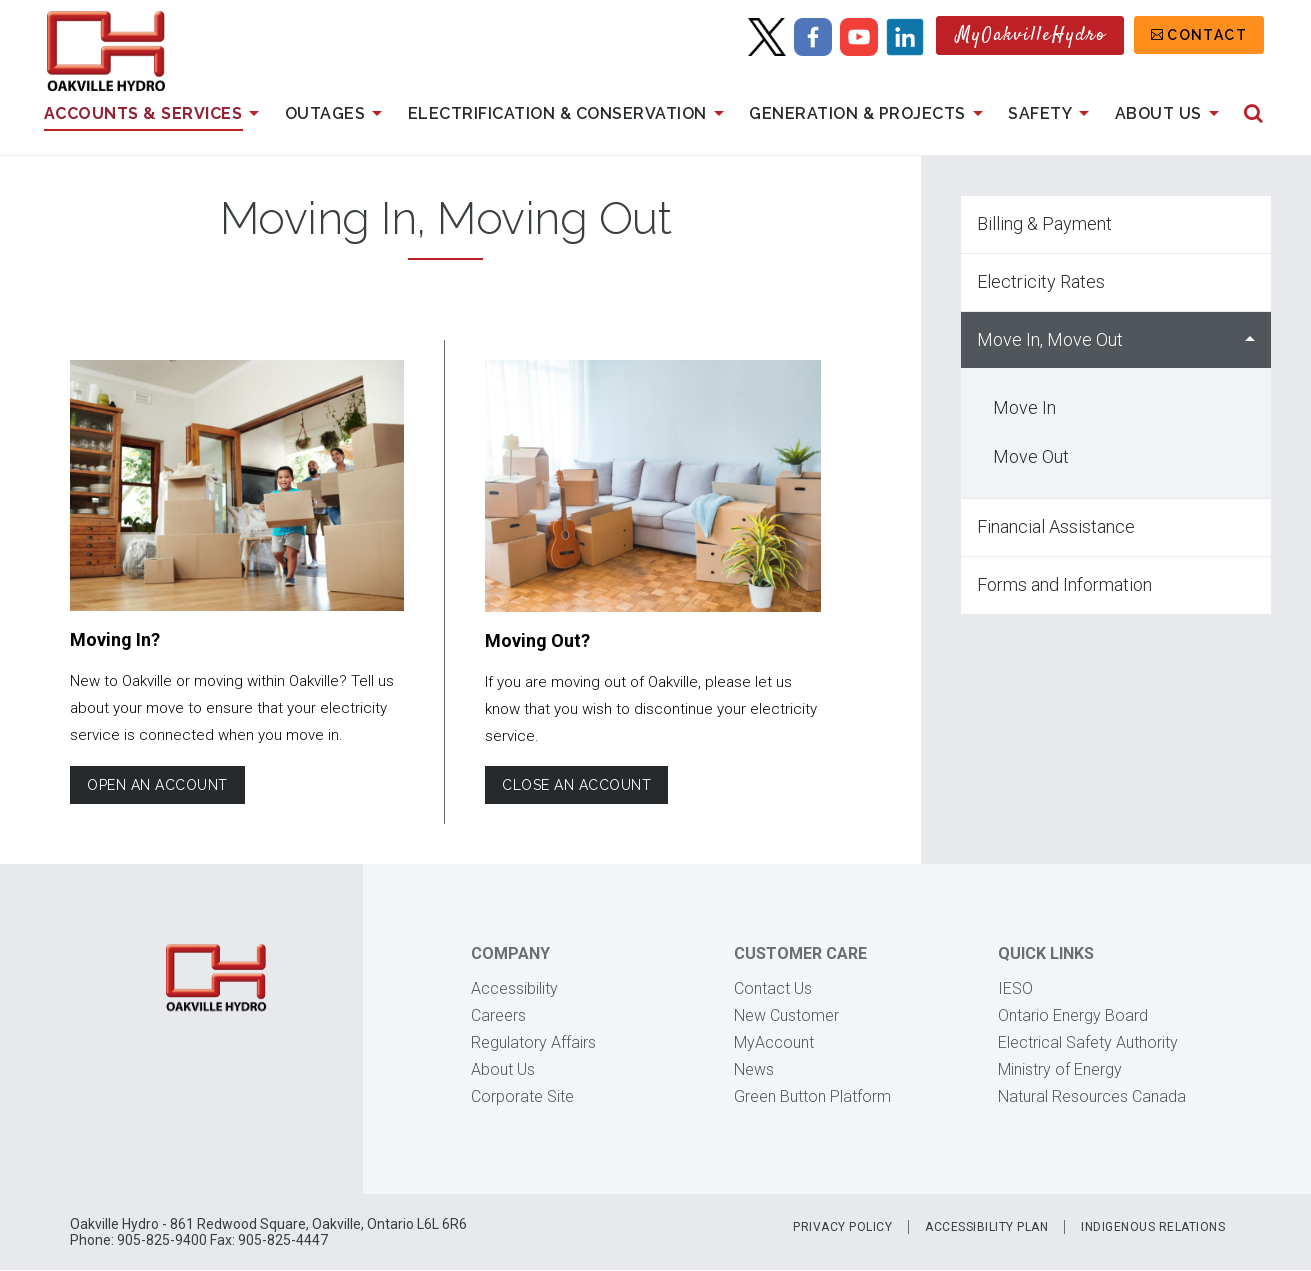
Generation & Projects (869, 114)
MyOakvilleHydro (1031, 35)
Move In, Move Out (1050, 339)
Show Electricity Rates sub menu (1250, 282)
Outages (337, 114)
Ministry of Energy (1060, 1069)
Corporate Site (522, 1096)
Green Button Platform (812, 1096)
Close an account (576, 785)
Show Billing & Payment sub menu (1250, 224)
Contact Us (773, 988)
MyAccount (774, 1042)
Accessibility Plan (986, 1227)
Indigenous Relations (1153, 1227)
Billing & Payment (1044, 223)
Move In (1024, 407)
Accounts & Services (155, 114)
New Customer (786, 1015)
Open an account (157, 785)
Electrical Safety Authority (1088, 1042)
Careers (498, 1015)
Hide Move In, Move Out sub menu (1250, 340)
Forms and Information (1064, 584)
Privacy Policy (842, 1227)
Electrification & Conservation (570, 114)
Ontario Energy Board (1073, 1015)
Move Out (1031, 456)
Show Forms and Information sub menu (1250, 585)
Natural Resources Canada (1092, 1096)
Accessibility (514, 988)
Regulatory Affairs (533, 1042)
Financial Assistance (1056, 526)
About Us (1171, 114)
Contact (1207, 35)
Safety (1052, 114)
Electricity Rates (1041, 281)
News (754, 1069)
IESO (1015, 988)
